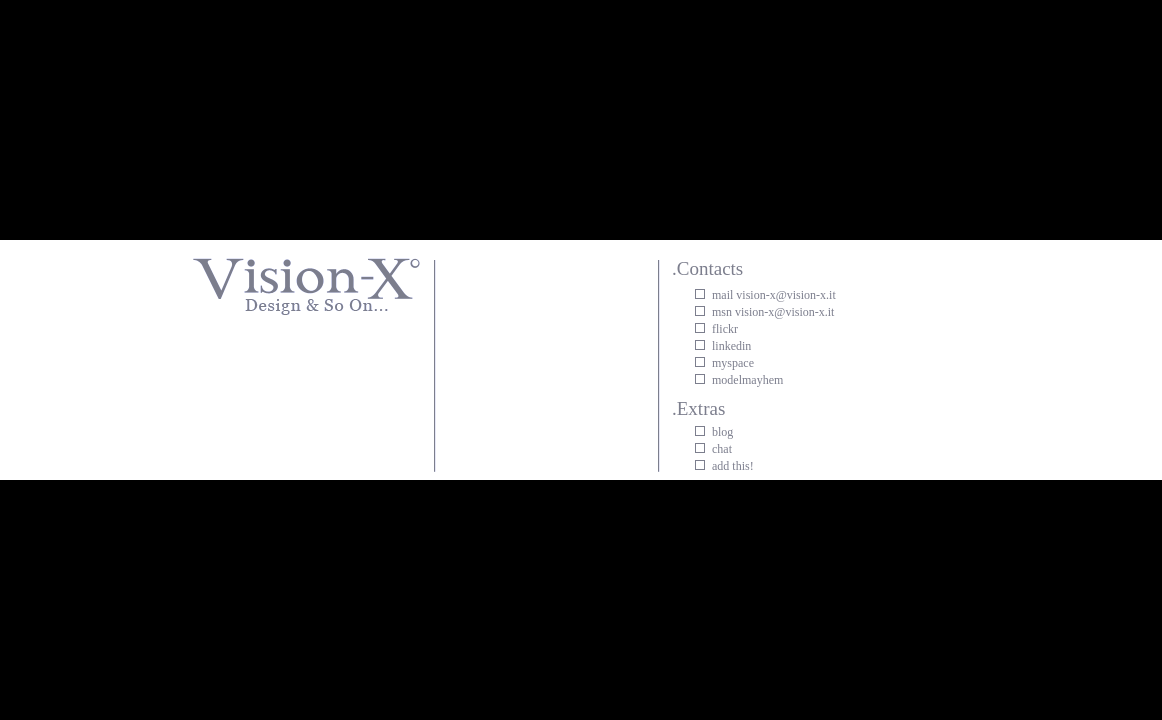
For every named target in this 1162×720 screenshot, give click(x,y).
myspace (733, 363)
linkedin (731, 346)
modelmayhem (747, 380)
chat (722, 449)
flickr (725, 329)
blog (722, 432)
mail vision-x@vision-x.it (774, 295)
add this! (733, 466)
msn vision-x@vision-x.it (773, 312)
